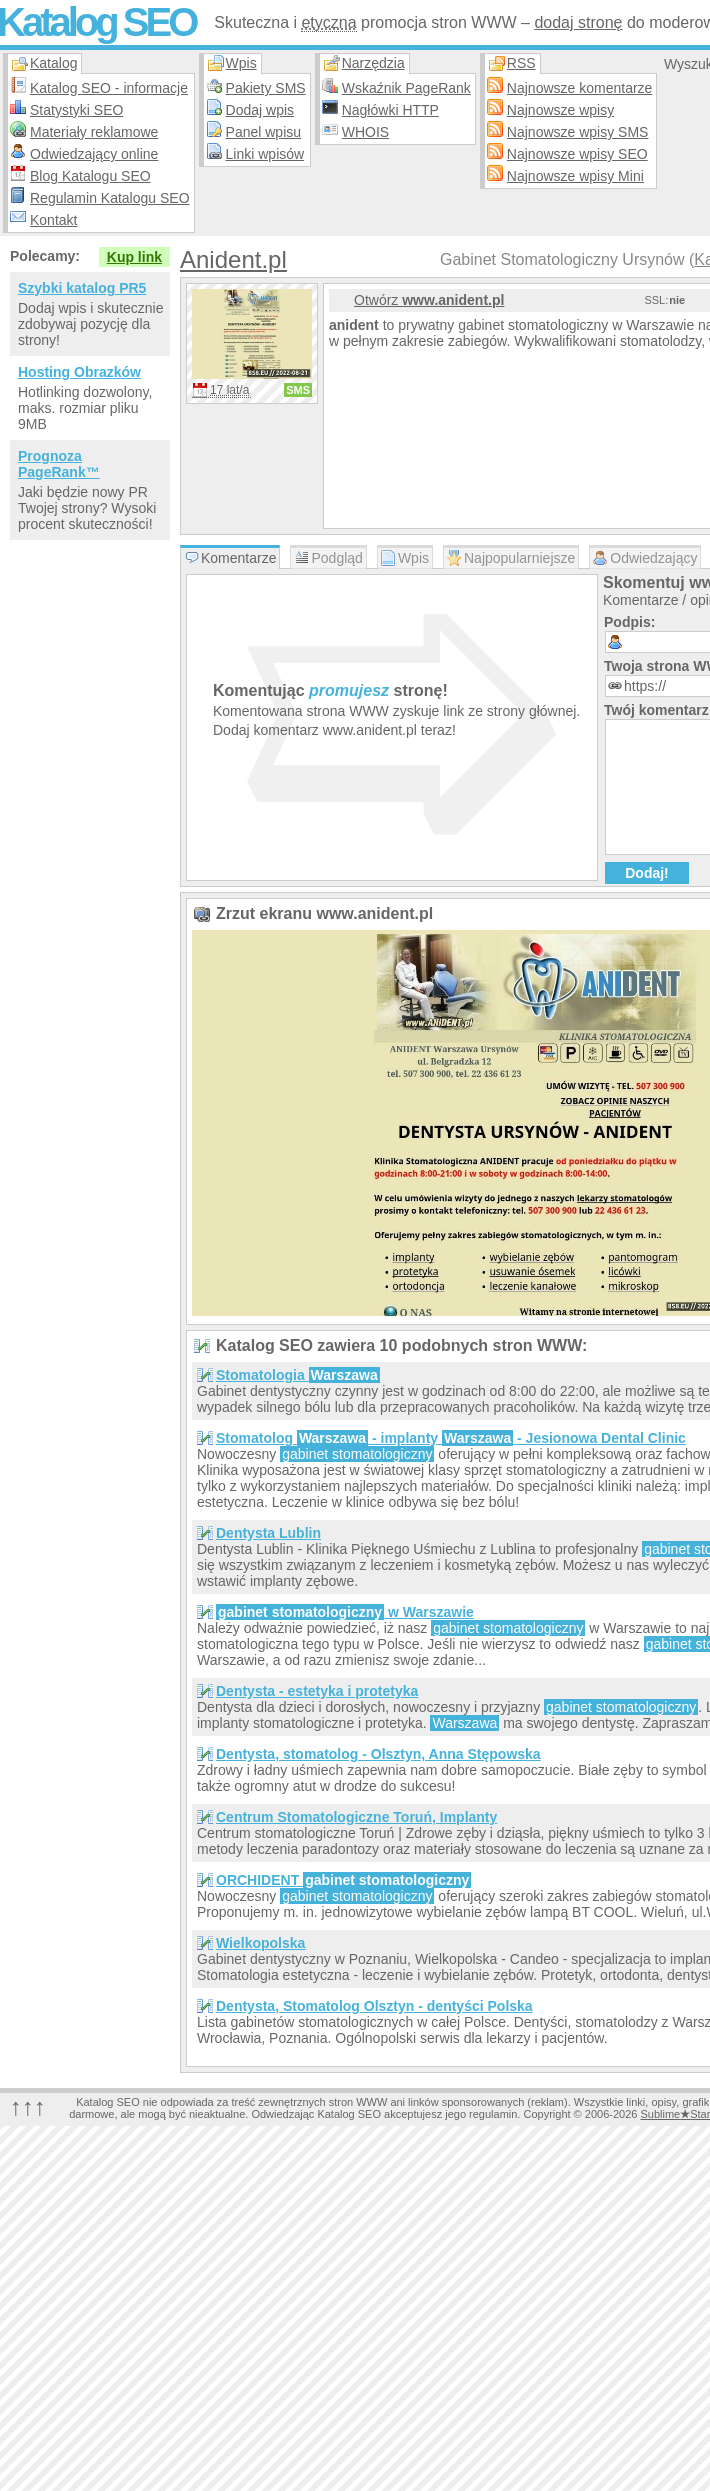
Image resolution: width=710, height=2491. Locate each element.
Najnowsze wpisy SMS (578, 132)
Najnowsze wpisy (560, 110)
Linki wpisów (265, 154)
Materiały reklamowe (94, 132)
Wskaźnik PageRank (406, 88)
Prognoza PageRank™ (59, 464)
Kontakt (53, 220)
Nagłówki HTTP (390, 110)
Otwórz (429, 300)
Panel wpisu (264, 132)
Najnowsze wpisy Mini (575, 176)
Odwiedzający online (94, 154)
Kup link (134, 257)
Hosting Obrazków (79, 372)
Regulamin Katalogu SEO (110, 198)
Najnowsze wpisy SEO (577, 154)
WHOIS (365, 132)
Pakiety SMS (266, 88)
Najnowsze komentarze (580, 88)
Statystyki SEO (76, 110)
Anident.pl (233, 259)
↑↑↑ (28, 2106)
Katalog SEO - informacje (109, 88)
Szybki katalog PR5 (82, 288)
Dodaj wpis (260, 110)
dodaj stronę (578, 22)
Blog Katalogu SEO (90, 176)
